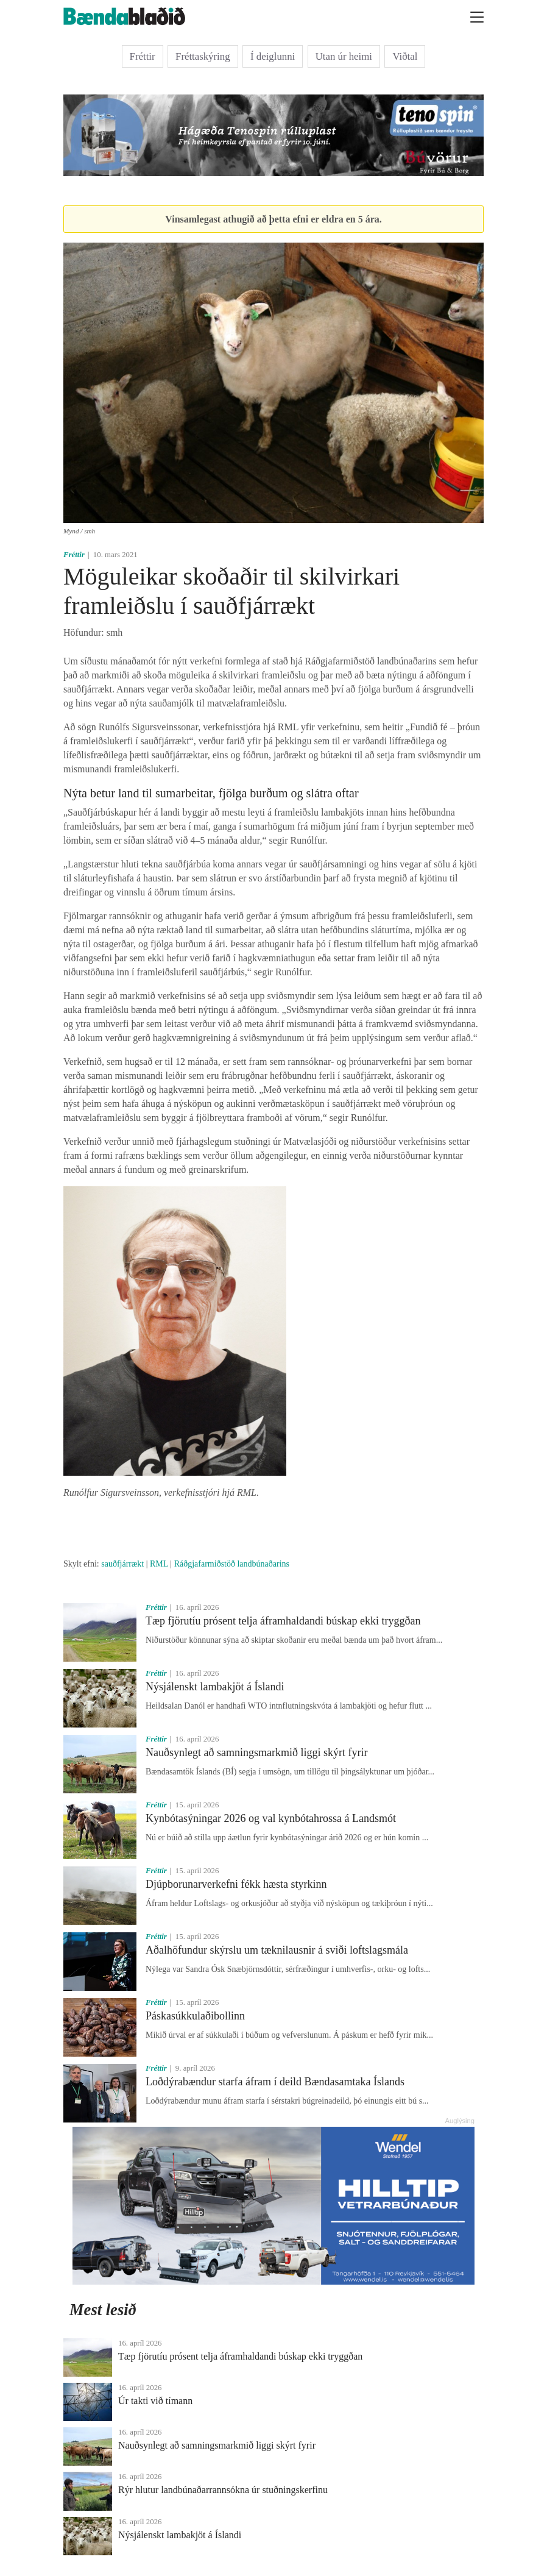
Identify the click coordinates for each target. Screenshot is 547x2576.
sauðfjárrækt (122, 1563)
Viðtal (404, 56)
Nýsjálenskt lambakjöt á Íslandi (215, 1687)
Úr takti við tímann (155, 2401)
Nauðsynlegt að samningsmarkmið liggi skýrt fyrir (256, 1752)
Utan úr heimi (344, 56)
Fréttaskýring (202, 56)
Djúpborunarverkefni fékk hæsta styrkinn (236, 1884)
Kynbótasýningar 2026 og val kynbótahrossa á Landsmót (271, 1818)
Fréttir (142, 56)
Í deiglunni (272, 56)
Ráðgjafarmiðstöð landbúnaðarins (231, 1563)
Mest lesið (102, 2309)
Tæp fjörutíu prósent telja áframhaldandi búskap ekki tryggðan (283, 1621)
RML (159, 1563)
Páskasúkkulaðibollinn (195, 2016)
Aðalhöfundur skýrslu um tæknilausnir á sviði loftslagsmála (277, 1950)
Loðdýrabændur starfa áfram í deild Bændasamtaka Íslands (275, 2082)
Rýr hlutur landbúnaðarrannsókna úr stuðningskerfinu (223, 2490)
